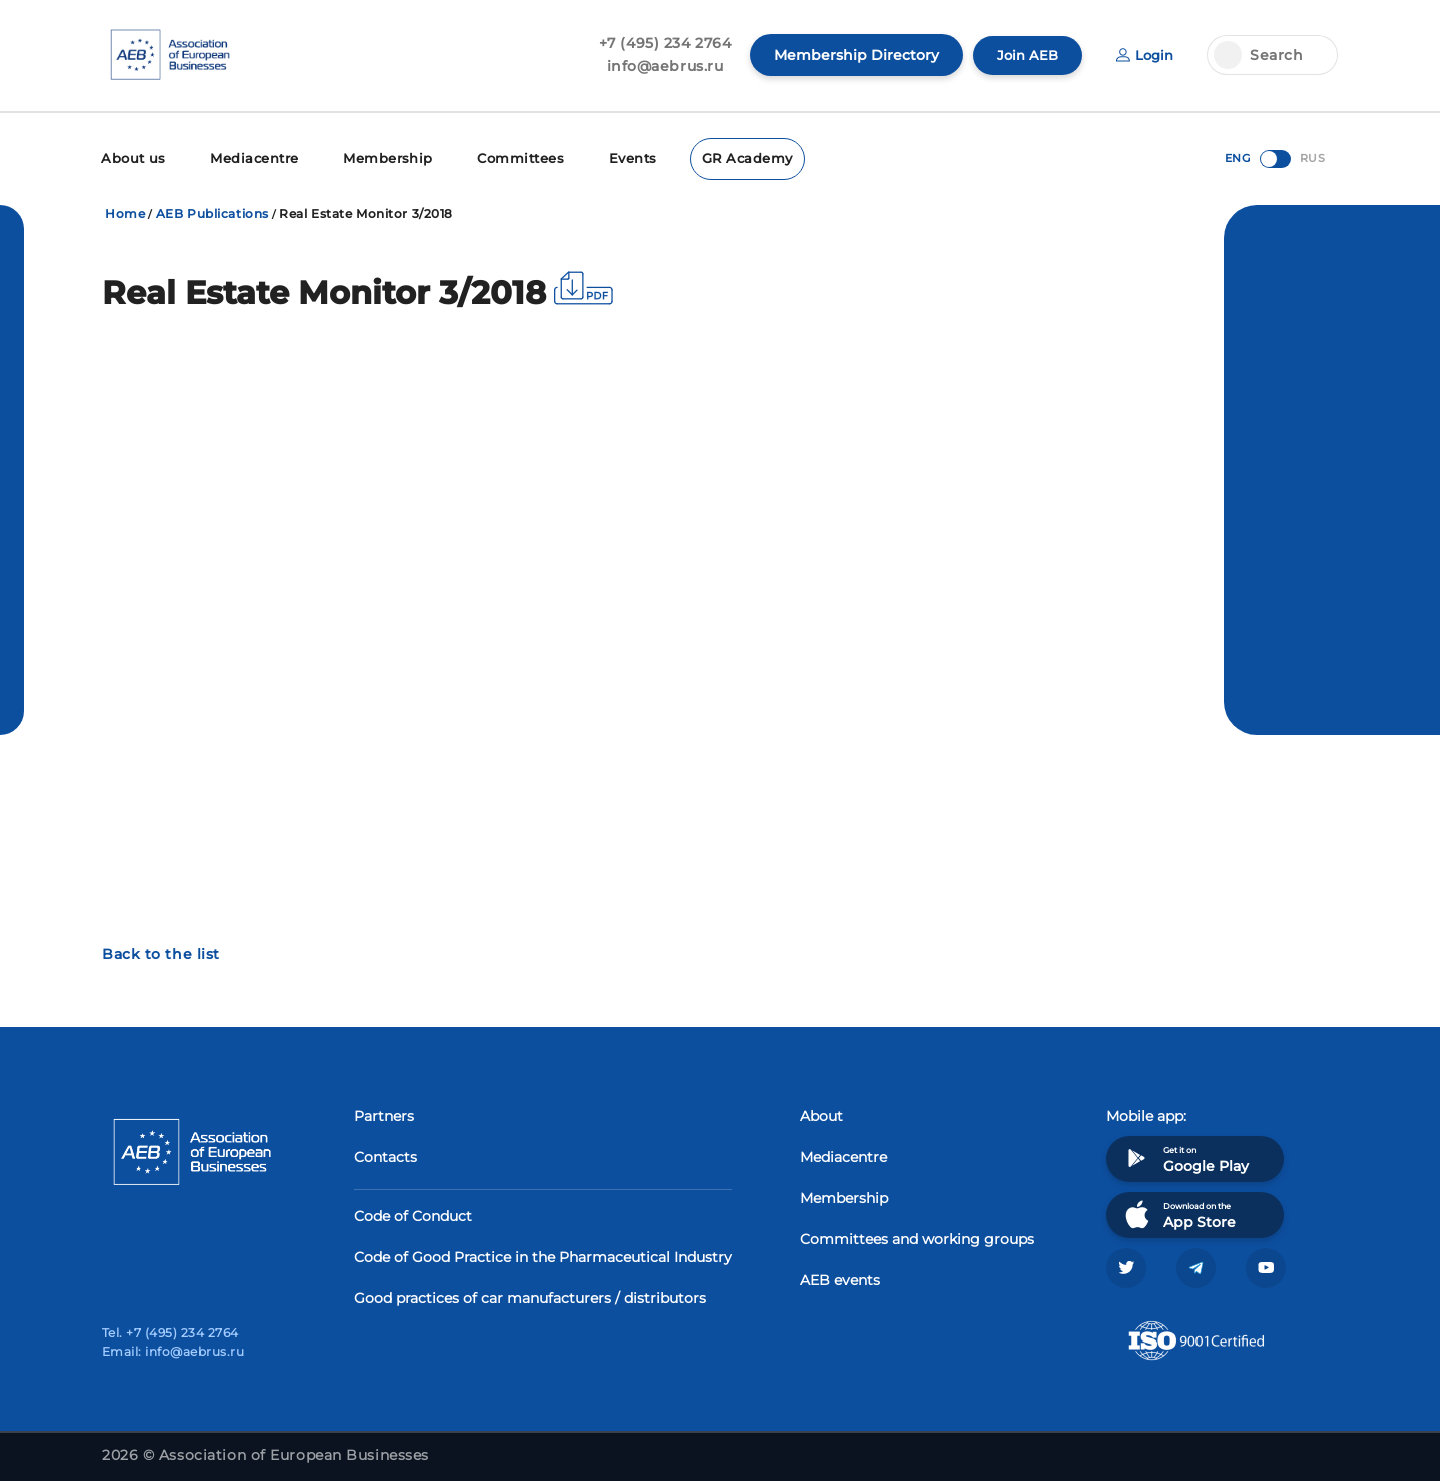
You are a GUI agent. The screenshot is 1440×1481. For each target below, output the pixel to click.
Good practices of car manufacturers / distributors (530, 1296)
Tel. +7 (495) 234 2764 (170, 1332)
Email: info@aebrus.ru (173, 1351)
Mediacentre (247, 157)
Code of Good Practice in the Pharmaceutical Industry (543, 1255)
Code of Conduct (413, 1214)
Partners (384, 1114)
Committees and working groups (917, 1237)
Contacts (385, 1155)
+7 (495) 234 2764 (659, 43)
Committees (500, 157)
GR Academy (720, 157)
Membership (373, 157)
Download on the (1178, 1212)
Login (1143, 55)
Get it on (1185, 1156)
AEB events (840, 1278)
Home (125, 211)
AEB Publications (212, 211)
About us (131, 157)
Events (609, 157)
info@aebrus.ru (659, 66)
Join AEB (1023, 55)
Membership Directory (850, 55)
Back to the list (161, 952)
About (821, 1114)
